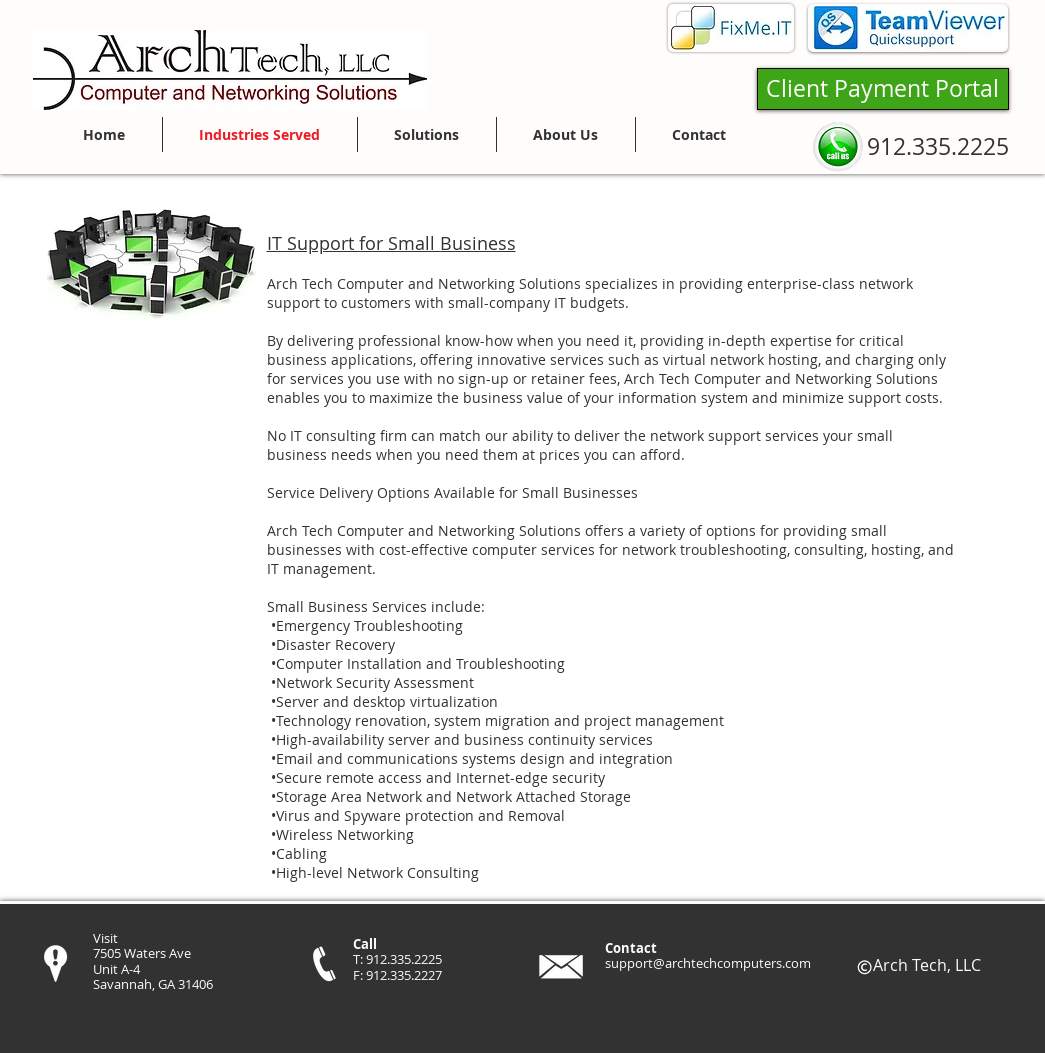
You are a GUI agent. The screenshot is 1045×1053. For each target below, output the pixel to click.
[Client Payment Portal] (883, 89)
